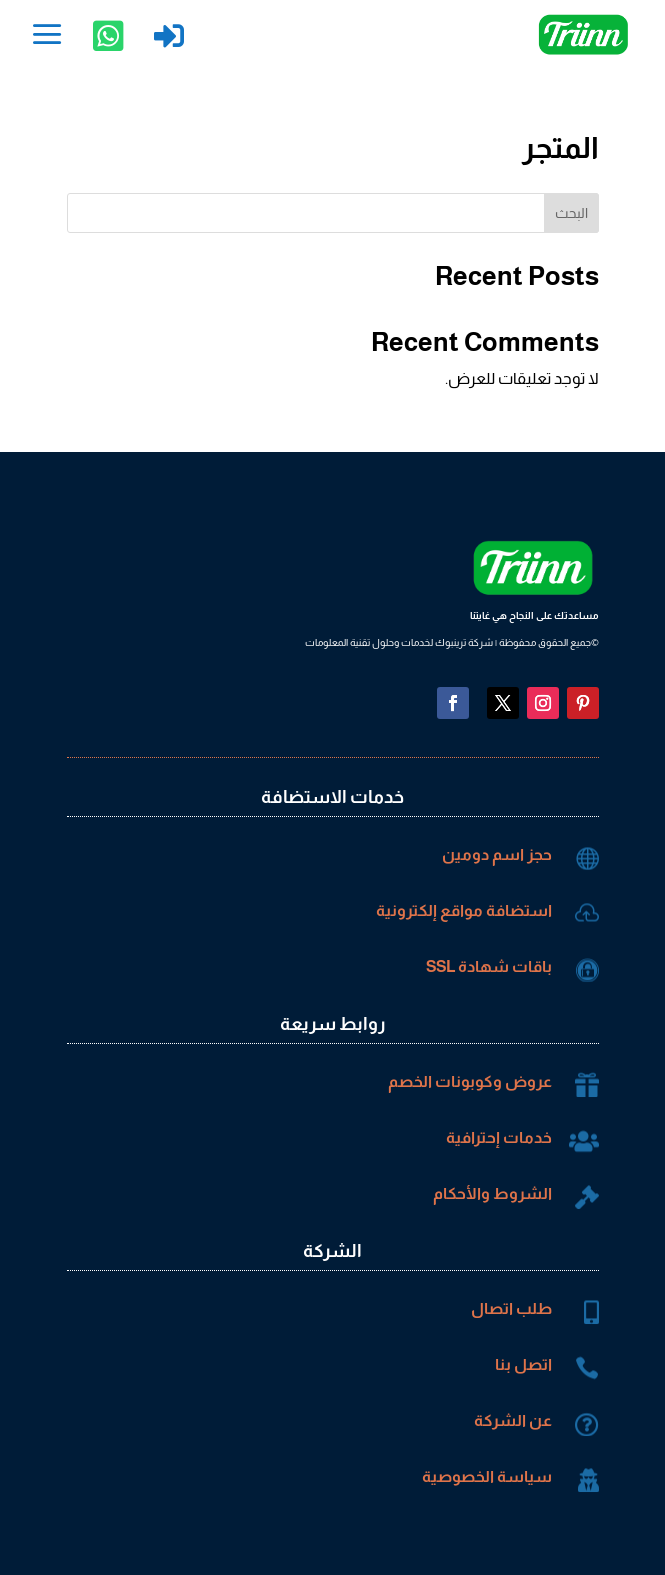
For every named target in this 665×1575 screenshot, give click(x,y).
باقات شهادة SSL (489, 966)
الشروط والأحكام (492, 1193)
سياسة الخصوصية (487, 1476)
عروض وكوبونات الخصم (470, 1081)
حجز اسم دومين (497, 854)
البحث (571, 213)
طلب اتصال (511, 1308)
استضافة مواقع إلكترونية (464, 910)
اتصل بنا (523, 1364)
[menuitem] (47, 35)
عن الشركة (513, 1420)
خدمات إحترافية (499, 1137)
